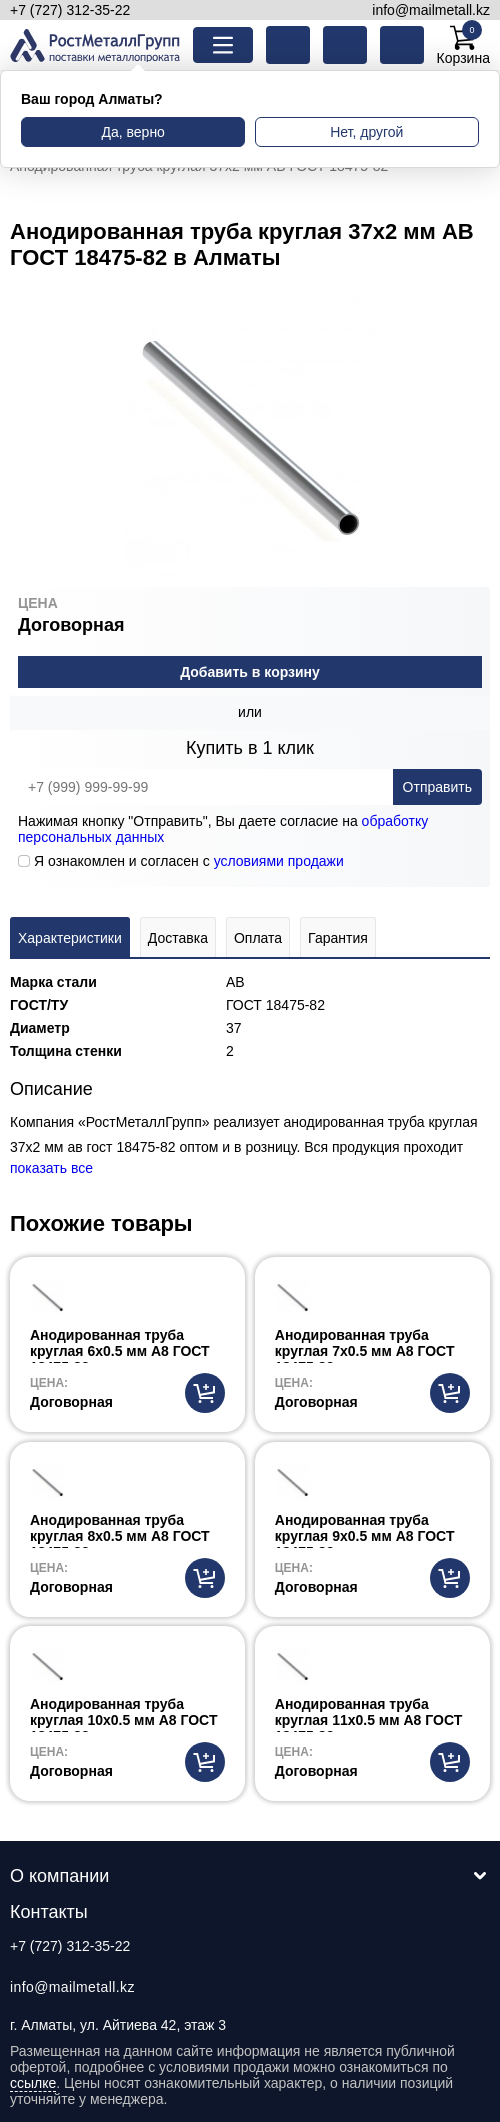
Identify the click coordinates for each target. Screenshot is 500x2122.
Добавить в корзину (250, 672)
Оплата (258, 938)
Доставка (178, 938)
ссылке (33, 2083)
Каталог (238, 45)
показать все (51, 1168)
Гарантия (338, 938)
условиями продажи (279, 861)
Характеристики (70, 938)
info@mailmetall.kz (431, 10)
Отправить (437, 787)
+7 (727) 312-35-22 (70, 10)
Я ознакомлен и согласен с (181, 861)
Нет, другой (366, 132)
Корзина (463, 45)
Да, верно (132, 132)
